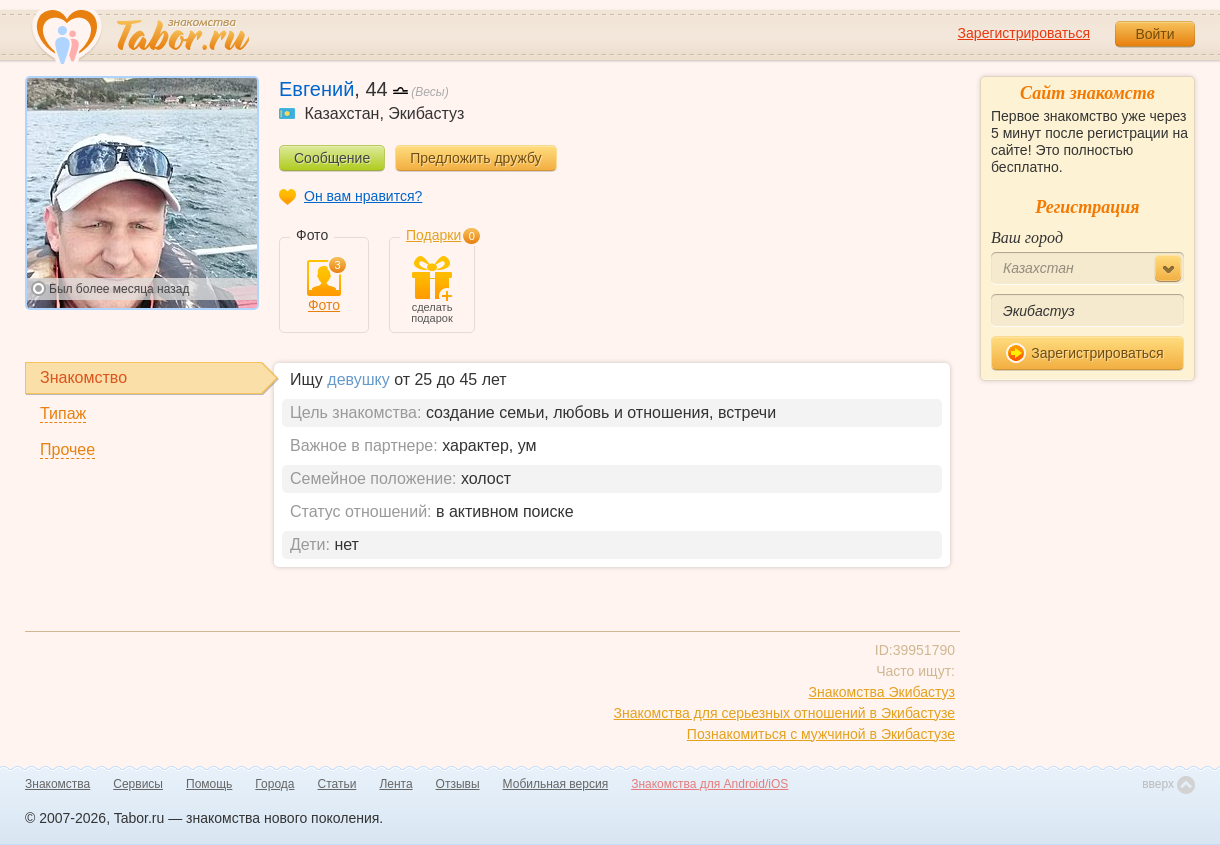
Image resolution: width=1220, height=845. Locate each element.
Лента (395, 784)
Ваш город (1027, 237)
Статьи (337, 784)
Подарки (433, 235)
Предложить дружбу (475, 158)
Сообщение (332, 158)
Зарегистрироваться (1024, 33)
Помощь (209, 784)
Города (274, 784)
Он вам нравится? (363, 196)
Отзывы (458, 784)
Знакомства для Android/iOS (709, 784)
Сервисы (138, 784)
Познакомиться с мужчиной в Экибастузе (821, 734)
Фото (324, 286)
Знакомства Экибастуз (881, 692)
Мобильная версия (556, 784)
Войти (1154, 34)
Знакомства (57, 784)
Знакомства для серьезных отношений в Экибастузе (784, 713)
